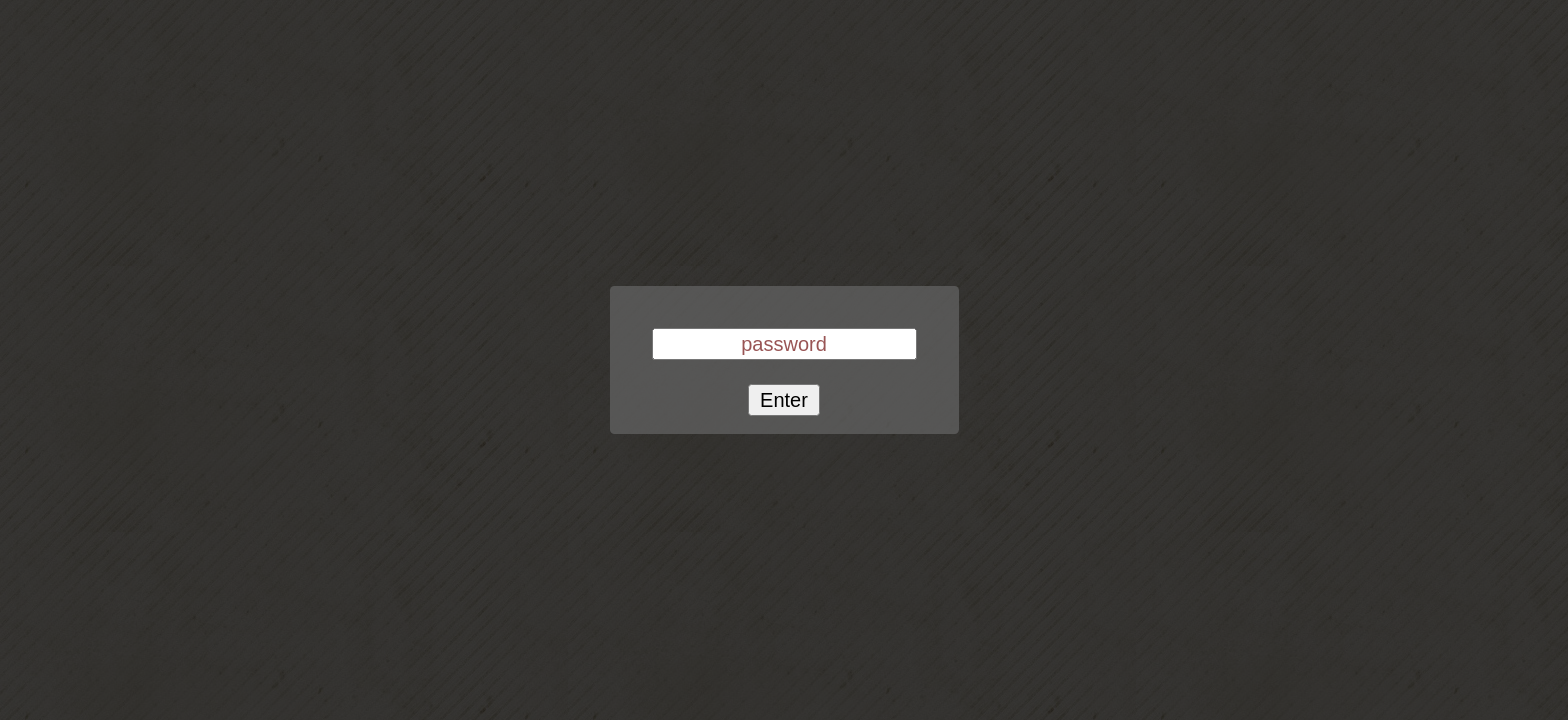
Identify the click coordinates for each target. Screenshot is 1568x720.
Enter (784, 400)
